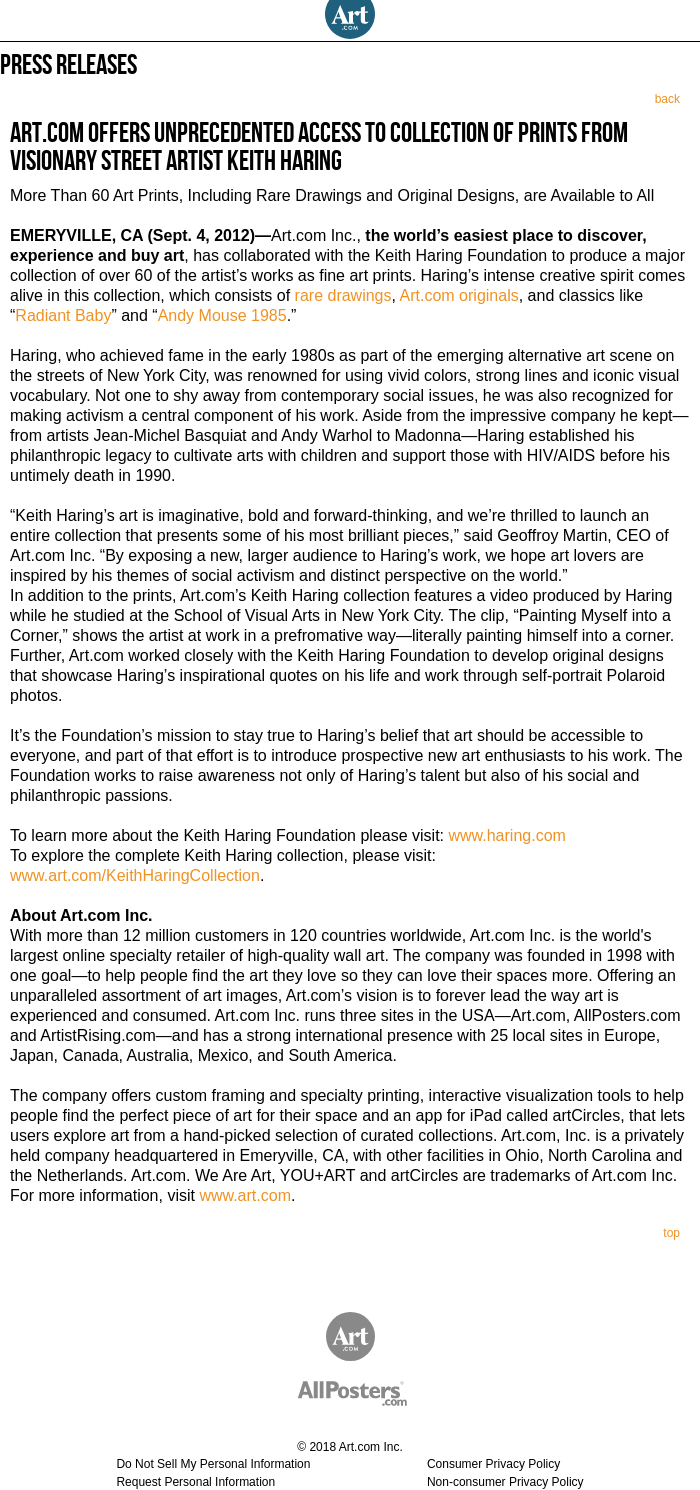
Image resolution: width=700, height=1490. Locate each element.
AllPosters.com (335, 1389)
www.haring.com (506, 835)
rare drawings (343, 295)
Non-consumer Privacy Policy (505, 1482)
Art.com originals (459, 295)
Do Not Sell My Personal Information (213, 1464)
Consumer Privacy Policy (493, 1464)
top (671, 1233)
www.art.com (245, 1195)
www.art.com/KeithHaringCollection (135, 875)
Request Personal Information (195, 1482)
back (667, 99)
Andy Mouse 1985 (222, 315)
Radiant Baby (63, 315)
